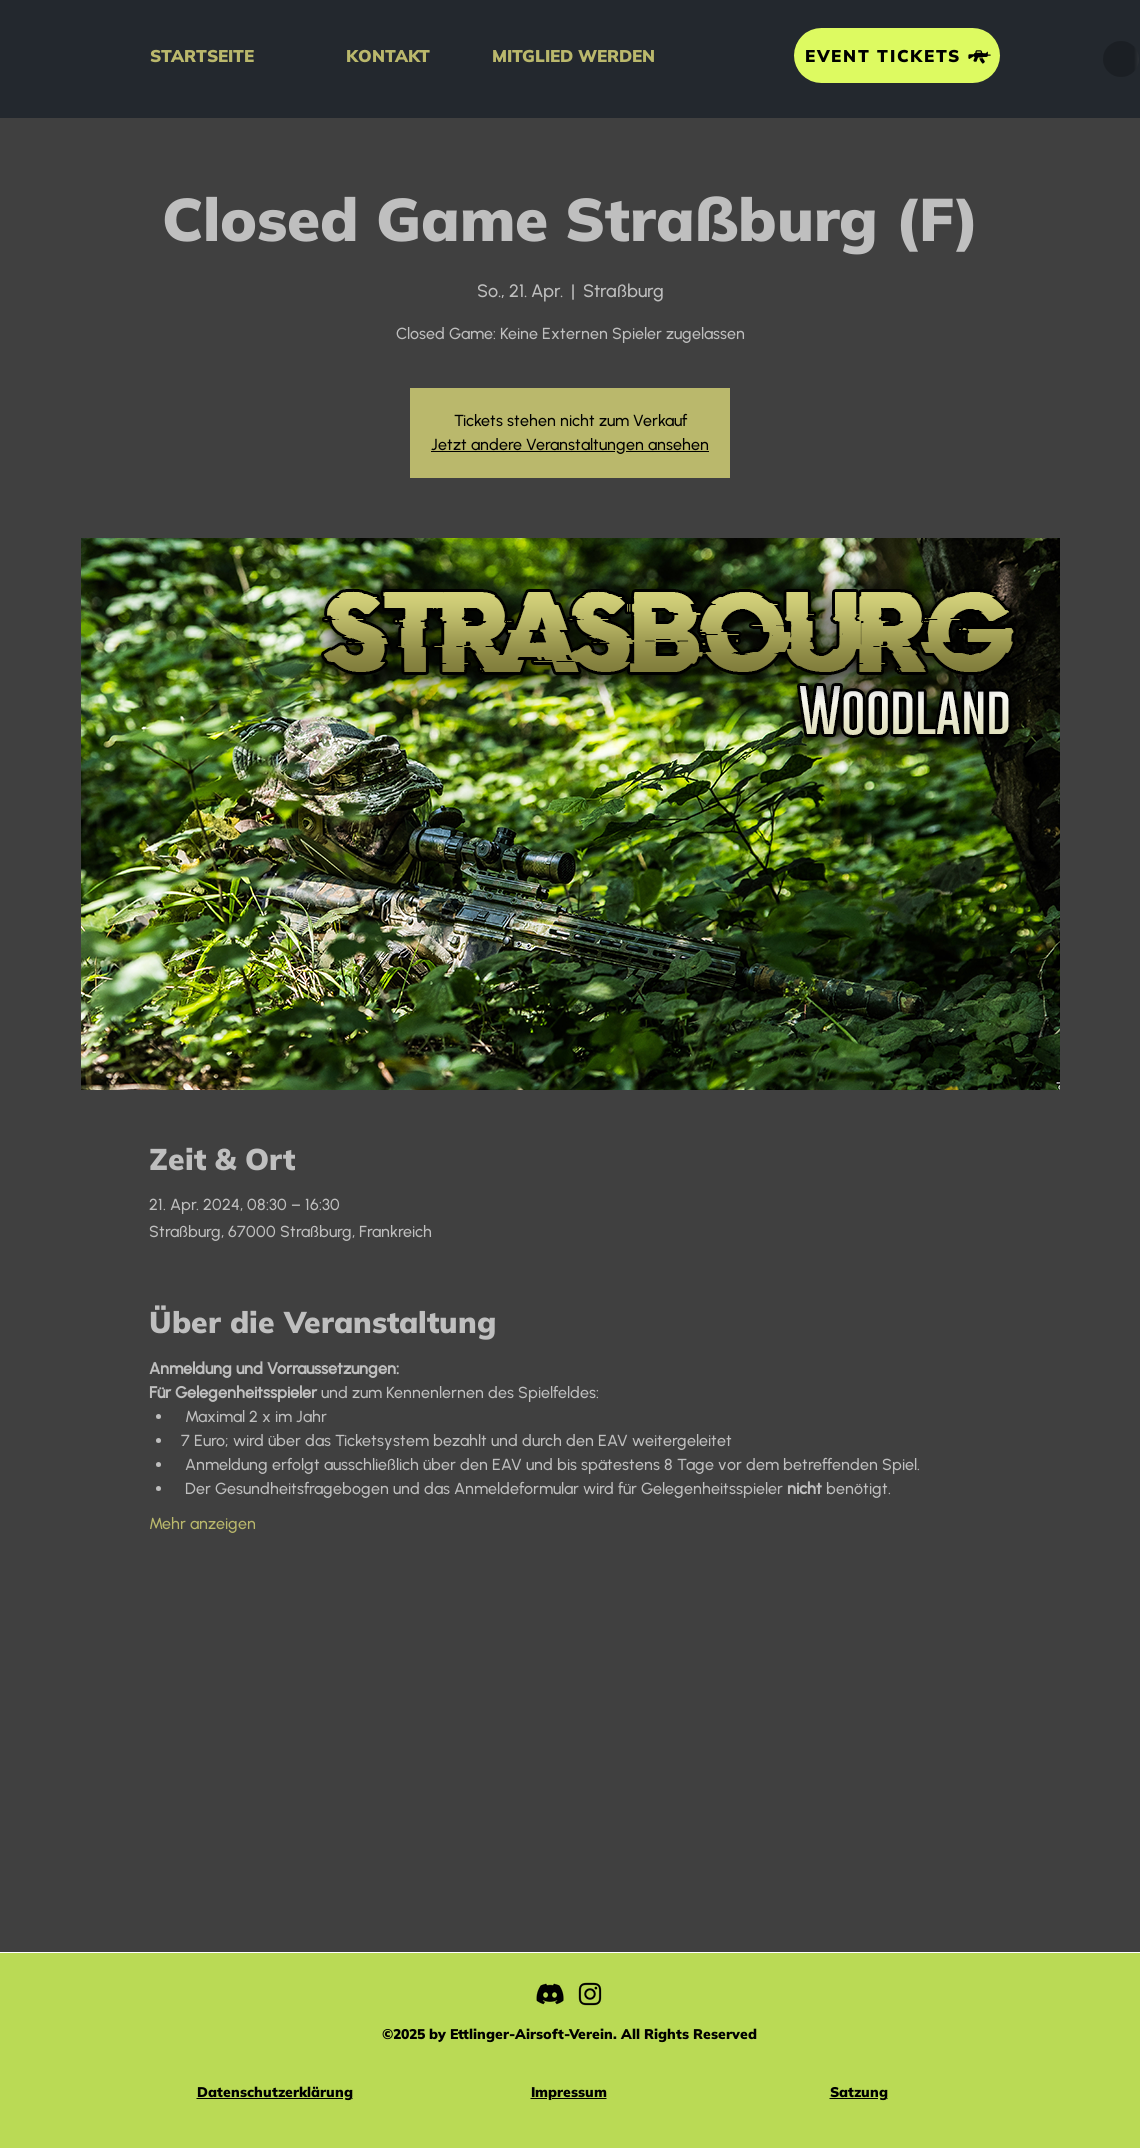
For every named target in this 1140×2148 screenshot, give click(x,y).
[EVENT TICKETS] (897, 55)
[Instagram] (590, 1994)
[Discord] (550, 1994)
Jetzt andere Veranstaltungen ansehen (570, 444)
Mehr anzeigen (202, 1523)
